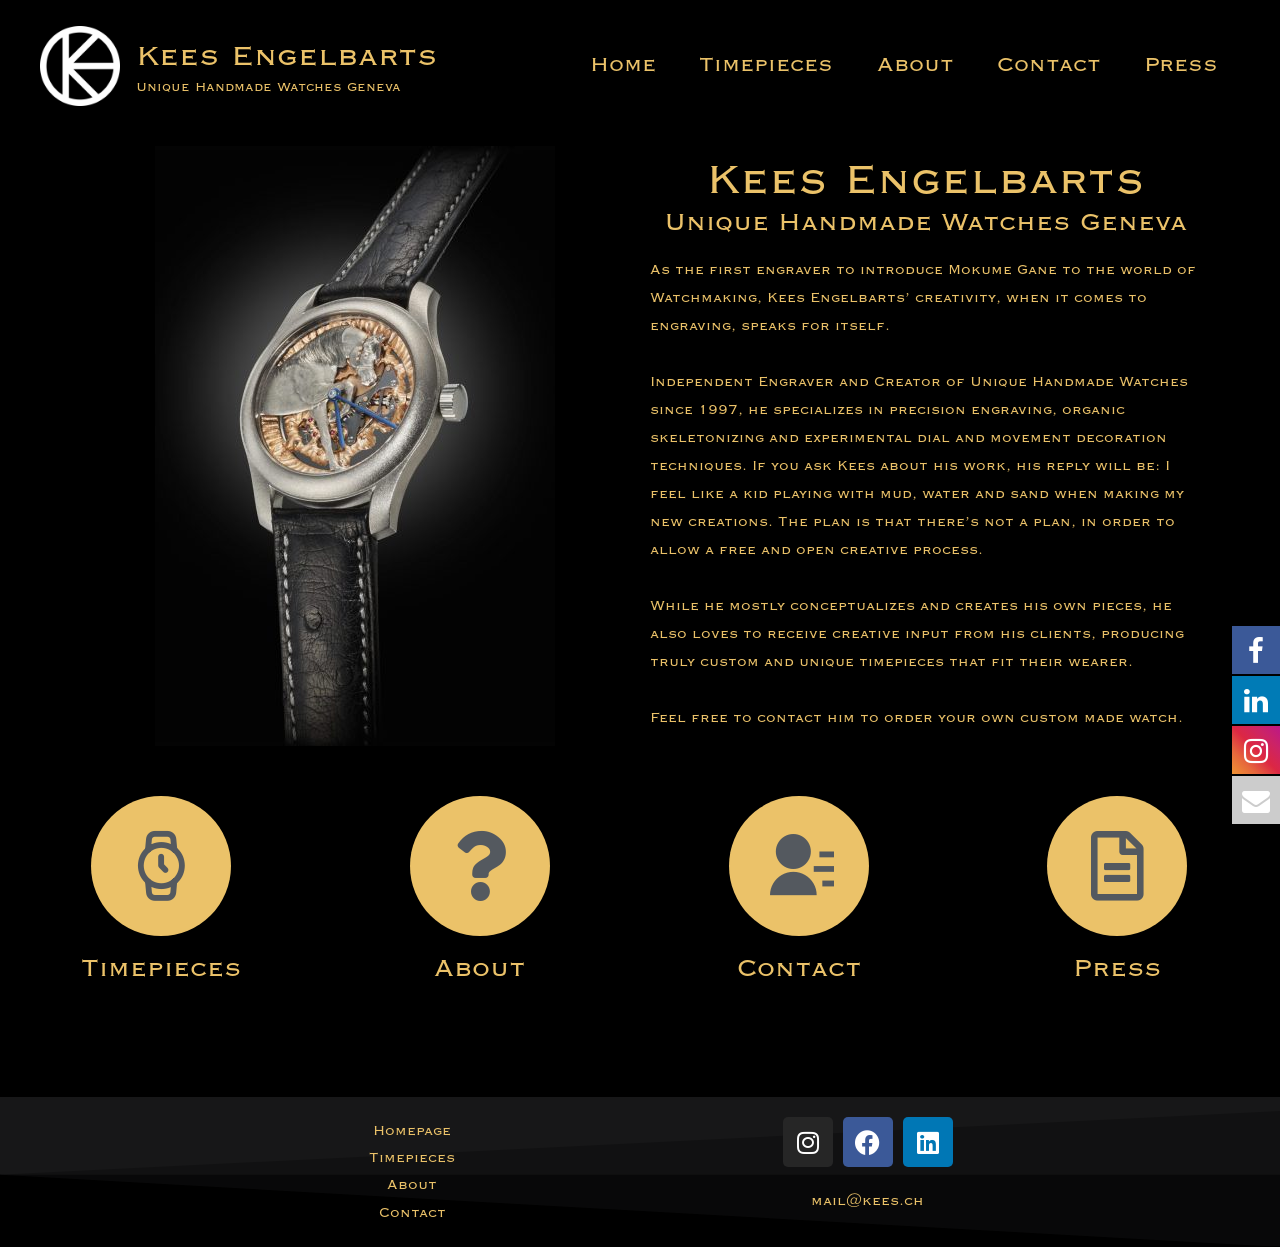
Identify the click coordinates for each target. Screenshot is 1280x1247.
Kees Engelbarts (287, 55)
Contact (1039, 64)
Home (593, 64)
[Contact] (799, 866)
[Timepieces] (161, 866)
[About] (480, 866)
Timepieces (743, 64)
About (898, 64)
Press (1178, 64)
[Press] (1117, 866)
